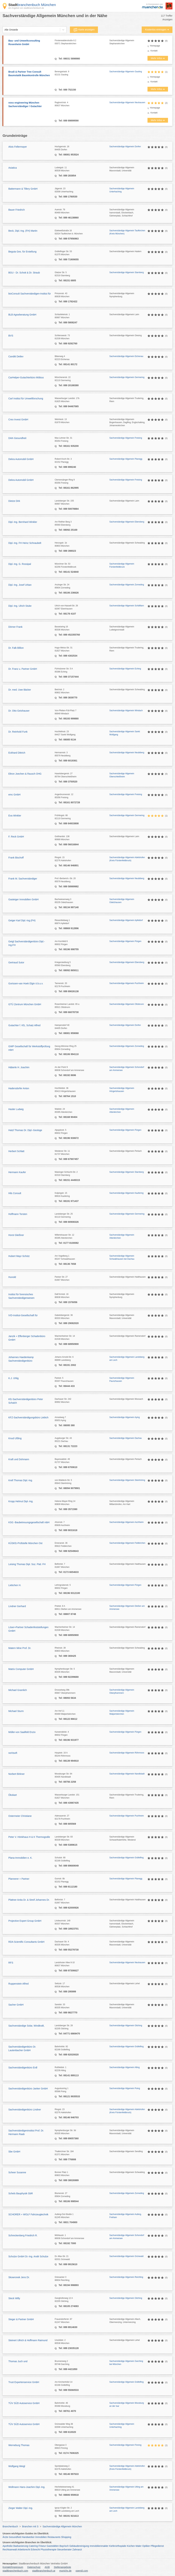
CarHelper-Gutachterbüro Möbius (26, 377)
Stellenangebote (62, 2567)
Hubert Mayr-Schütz (19, 1256)
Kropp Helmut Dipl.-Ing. (20, 1501)
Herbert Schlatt (16, 1151)
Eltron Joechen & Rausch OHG (25, 773)
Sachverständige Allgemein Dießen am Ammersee (127, 1607)
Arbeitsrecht (23, 2549)
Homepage (155, 46)
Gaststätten (53, 2546)
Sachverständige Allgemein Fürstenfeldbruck (121, 565)
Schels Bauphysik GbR (20, 2193)
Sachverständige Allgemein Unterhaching (121, 190)
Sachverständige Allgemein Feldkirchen (127, 1543)
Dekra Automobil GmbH (20, 459)
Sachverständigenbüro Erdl (22, 2067)
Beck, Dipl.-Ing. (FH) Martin (22, 230)
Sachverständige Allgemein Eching (125, 668)
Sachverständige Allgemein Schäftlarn (126, 605)
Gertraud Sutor (16, 962)
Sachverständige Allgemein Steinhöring (127, 1480)
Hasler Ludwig (16, 1109)
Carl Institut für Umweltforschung (25, 398)
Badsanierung (20, 2546)
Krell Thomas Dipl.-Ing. (20, 1480)
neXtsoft (12, 1753)
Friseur (42, 2546)
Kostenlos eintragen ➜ (157, 29)
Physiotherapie (49, 2549)
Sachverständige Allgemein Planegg (125, 459)
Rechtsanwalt (10, 2549)
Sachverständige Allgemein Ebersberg (126, 522)
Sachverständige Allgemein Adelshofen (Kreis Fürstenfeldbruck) (127, 859)
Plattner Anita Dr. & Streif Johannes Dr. (29, 1899)
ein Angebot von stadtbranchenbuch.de (26, 8)
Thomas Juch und (17, 2361)
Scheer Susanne (17, 2172)
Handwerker (28, 2537)
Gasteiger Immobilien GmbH (23, 899)
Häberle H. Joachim (18, 1067)
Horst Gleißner (16, 1235)
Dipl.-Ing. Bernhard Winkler (22, 522)
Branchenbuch (10, 2526)
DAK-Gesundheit (17, 438)
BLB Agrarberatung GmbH (22, 314)
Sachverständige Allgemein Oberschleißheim (121, 775)
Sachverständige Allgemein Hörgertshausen (121, 1089)
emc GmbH (14, 794)
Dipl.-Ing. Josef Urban (19, 584)
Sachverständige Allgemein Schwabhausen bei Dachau (121, 1257)
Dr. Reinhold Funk (18, 731)
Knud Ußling (15, 1438)
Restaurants (54, 2537)
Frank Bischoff (16, 857)
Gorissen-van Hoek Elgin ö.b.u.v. (25, 983)
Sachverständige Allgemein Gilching (125, 2025)
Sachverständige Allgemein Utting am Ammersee (126, 2488)
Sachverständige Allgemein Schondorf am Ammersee (126, 1068)
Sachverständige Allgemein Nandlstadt (126, 1774)
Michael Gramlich (17, 1690)
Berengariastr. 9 (82, 73)
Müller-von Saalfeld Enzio (22, 1732)
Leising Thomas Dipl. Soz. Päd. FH (27, 1564)
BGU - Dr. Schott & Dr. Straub (24, 272)
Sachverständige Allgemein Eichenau (126, 356)
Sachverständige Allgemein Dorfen (125, 146)
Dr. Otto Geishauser (19, 710)
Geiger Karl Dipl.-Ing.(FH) (22, 920)
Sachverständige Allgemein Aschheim (126, 1522)
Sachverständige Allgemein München (62, 2526)
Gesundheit (15, 2537)
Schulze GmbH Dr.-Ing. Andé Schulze (28, 2256)
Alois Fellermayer (17, 146)
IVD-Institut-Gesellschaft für (23, 1315)
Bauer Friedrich (16, 209)
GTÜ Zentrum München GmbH (24, 1004)
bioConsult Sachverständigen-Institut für (29, 293)
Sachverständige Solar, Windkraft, (26, 2025)
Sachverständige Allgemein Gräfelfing (126, 1857)
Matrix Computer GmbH (21, 1669)
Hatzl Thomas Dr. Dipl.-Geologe (25, 1130)
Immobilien (41, 2537)
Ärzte (5, 2537)
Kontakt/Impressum (13, 2567)
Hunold (12, 1277)
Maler (139, 2546)
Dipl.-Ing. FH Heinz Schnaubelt (24, 543)
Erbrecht (35, 2549)
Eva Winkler (14, 815)
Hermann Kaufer (17, 1172)
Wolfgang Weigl (16, 2466)
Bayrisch (64, 2546)
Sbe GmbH (14, 2151)
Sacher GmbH (16, 2004)
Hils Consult (14, 1193)
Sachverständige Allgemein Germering (126, 377)
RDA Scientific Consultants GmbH (26, 1941)
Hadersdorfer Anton (18, 1088)
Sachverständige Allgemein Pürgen (125, 941)
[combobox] (4, 30)
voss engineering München (29, 104)
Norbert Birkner (16, 1774)
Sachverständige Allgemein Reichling (126, 2277)
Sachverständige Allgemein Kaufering (126, 1193)
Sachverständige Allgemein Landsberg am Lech (126, 1358)
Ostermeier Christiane (20, 1816)
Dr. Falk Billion (16, 647)
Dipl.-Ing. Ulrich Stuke (19, 605)
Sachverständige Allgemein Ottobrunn (126, 1004)
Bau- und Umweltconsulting (29, 42)
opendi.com (82, 2570)
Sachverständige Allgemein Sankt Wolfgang (124, 733)
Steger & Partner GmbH (21, 2319)
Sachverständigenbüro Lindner (24, 2109)
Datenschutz (34, 2567)
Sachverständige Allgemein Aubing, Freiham (125, 2216)
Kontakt (154, 51)
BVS (10, 335)
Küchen (131, 2546)
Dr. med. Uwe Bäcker (19, 689)
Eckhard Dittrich (16, 752)
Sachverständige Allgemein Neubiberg (126, 752)
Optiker (146, 2546)
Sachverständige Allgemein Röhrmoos (126, 1753)
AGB (47, 2567)
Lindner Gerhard (17, 1606)
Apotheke (8, 2546)
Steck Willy (14, 2298)
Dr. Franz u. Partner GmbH (22, 668)
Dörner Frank (15, 626)
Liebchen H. (14, 1585)
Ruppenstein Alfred (18, 1983)
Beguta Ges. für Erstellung (22, 251)
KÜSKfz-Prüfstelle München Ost (25, 1543)
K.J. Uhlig (13, 1378)
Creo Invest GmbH (18, 419)
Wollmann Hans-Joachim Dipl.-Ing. (26, 2487)
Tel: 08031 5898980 (69, 58)
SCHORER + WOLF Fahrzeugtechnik (28, 2214)
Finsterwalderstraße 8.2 (82, 42)
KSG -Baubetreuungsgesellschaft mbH (28, 1522)
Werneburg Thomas (18, 2445)
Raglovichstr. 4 (82, 104)
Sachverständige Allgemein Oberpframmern (121, 1691)
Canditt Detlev (15, 356)
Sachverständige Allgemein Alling (124, 2067)
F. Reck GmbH (16, 836)
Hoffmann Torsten (17, 1214)
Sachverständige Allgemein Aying (124, 1417)
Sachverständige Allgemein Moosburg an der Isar (126, 2404)
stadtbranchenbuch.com (15, 2570)
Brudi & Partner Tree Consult (29, 73)
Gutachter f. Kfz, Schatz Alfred (24, 1025)
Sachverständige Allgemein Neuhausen (127, 102)
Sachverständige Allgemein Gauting (125, 71)
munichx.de (65, 2570)
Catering (33, 2546)
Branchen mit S (30, 2526)
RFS (10, 1962)
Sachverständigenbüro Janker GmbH (28, 2088)
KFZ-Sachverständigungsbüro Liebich (28, 1417)
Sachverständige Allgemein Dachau (125, 1438)
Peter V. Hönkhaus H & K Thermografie (29, 1837)
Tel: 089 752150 (67, 89)
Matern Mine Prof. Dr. (19, 1648)
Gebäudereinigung (79, 2546)
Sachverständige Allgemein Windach (126, 710)
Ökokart (12, 1795)
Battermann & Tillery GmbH (22, 188)
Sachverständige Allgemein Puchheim (126, 983)
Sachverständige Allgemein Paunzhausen (121, 1379)
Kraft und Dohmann (18, 1459)
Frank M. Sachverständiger (22, 878)
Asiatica (12, 167)
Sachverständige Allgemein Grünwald (126, 2256)
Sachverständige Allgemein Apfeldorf (126, 920)
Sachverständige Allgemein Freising (125, 438)
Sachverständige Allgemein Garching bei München (126, 2362)
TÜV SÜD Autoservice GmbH (23, 2403)
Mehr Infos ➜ (158, 58)
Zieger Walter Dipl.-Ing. (20, 2508)
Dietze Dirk (14, 501)
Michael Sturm (16, 1711)
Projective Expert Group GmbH (24, 1920)
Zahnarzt (77, 2549)
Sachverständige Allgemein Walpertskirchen (121, 1712)
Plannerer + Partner (18, 1878)
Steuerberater (64, 2549)
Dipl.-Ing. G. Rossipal (19, 564)
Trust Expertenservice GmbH (23, 2382)
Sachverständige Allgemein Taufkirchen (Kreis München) (127, 232)
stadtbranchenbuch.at (43, 2570)
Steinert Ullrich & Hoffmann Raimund (28, 2340)
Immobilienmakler (99, 2546)
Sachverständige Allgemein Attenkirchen (121, 1110)
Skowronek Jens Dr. (19, 2277)
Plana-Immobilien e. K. (20, 1857)
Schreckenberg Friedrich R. (22, 2235)
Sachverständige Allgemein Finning (125, 2445)
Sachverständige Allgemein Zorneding (126, 584)
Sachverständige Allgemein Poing (124, 2088)
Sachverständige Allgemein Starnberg (126, 272)
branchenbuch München (32, 5)
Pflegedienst (157, 2546)
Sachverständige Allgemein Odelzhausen (121, 901)
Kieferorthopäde (117, 2546)
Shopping (66, 2537)
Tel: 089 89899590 (68, 120)
